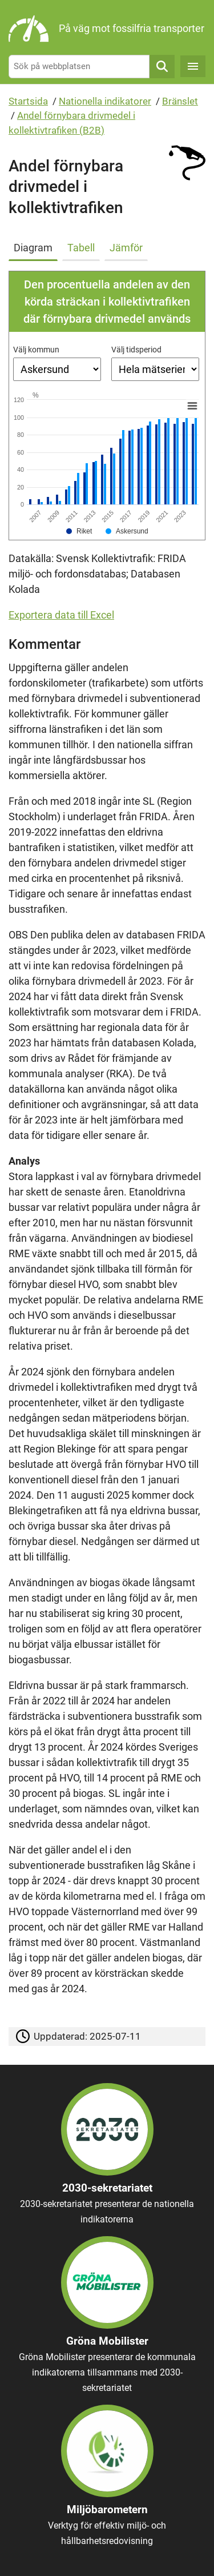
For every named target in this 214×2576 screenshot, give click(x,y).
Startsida (28, 101)
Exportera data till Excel (61, 615)
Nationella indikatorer (105, 101)
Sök (162, 66)
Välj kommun (36, 349)
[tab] (35, 245)
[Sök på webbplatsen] (79, 66)
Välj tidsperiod (136, 349)
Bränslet (180, 101)
